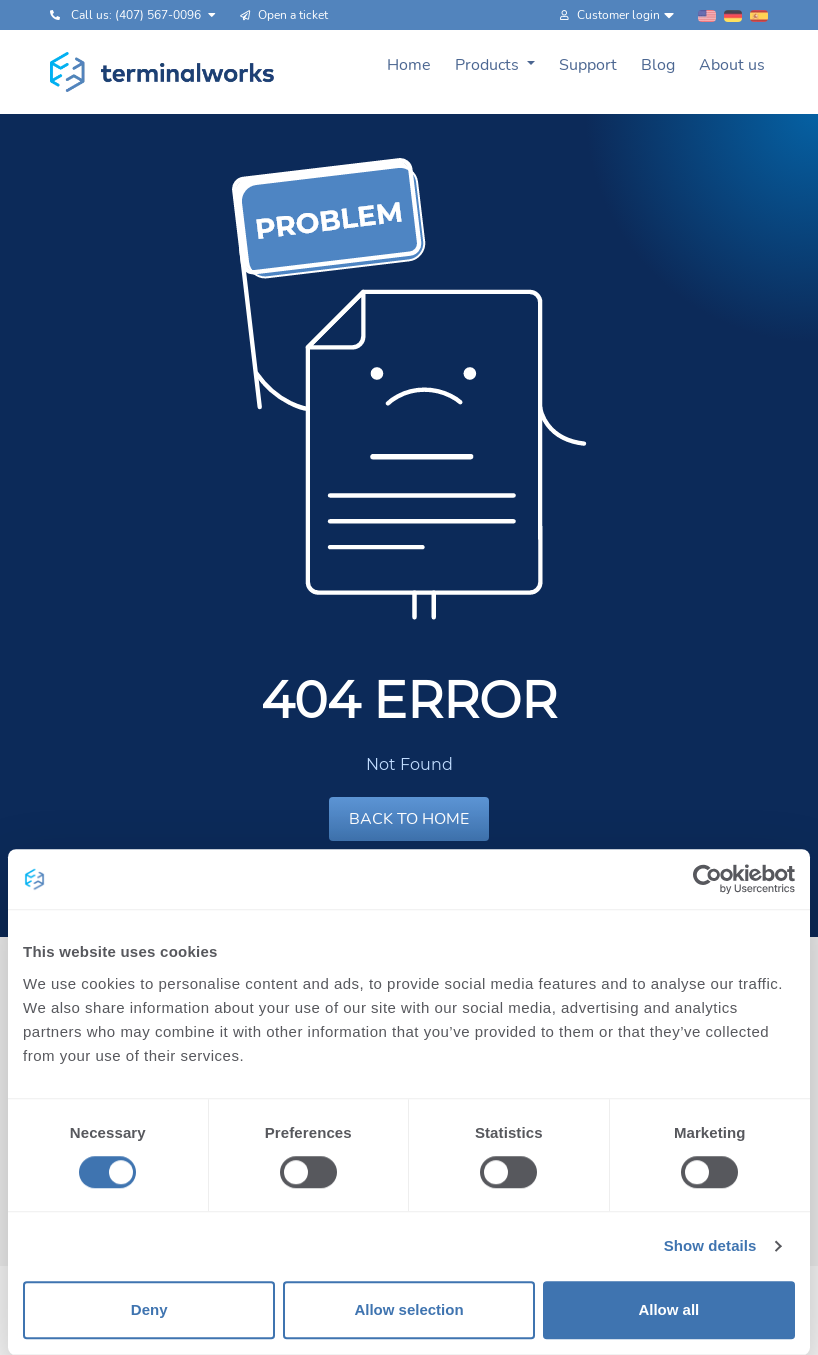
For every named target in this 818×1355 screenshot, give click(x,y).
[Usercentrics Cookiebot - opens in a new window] (707, 879)
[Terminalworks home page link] (162, 72)
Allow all (668, 1309)
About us (732, 65)
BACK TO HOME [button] (409, 819)
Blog (658, 65)
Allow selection (408, 1309)
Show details (710, 1246)
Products (489, 65)
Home (409, 65)
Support (588, 65)
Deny (149, 1309)
